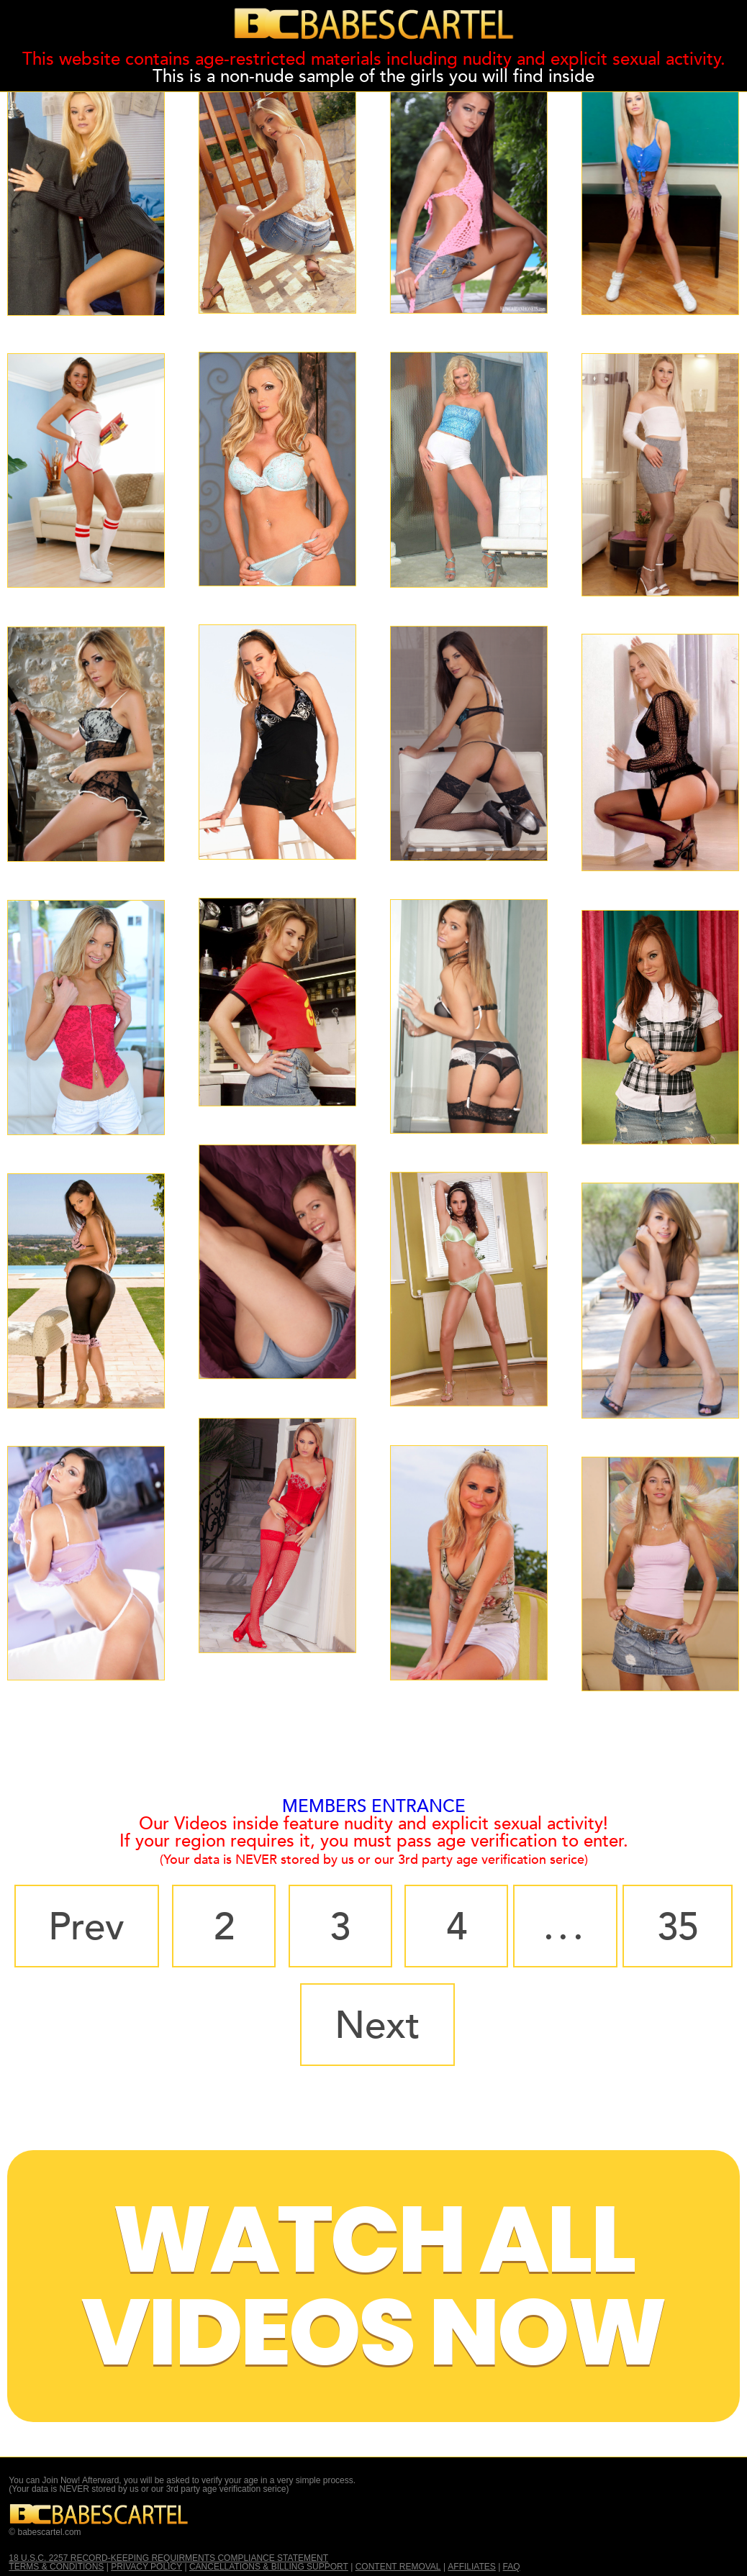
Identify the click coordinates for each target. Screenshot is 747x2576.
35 (678, 1927)
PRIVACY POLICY (146, 2566)
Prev (86, 1927)
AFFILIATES (471, 2566)
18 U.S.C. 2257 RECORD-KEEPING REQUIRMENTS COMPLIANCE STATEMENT (168, 2558)
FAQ (511, 2566)
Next (377, 2026)
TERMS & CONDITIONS (56, 2566)
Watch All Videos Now (373, 2286)
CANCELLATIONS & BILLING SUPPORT (268, 2566)
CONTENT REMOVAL (398, 2566)
